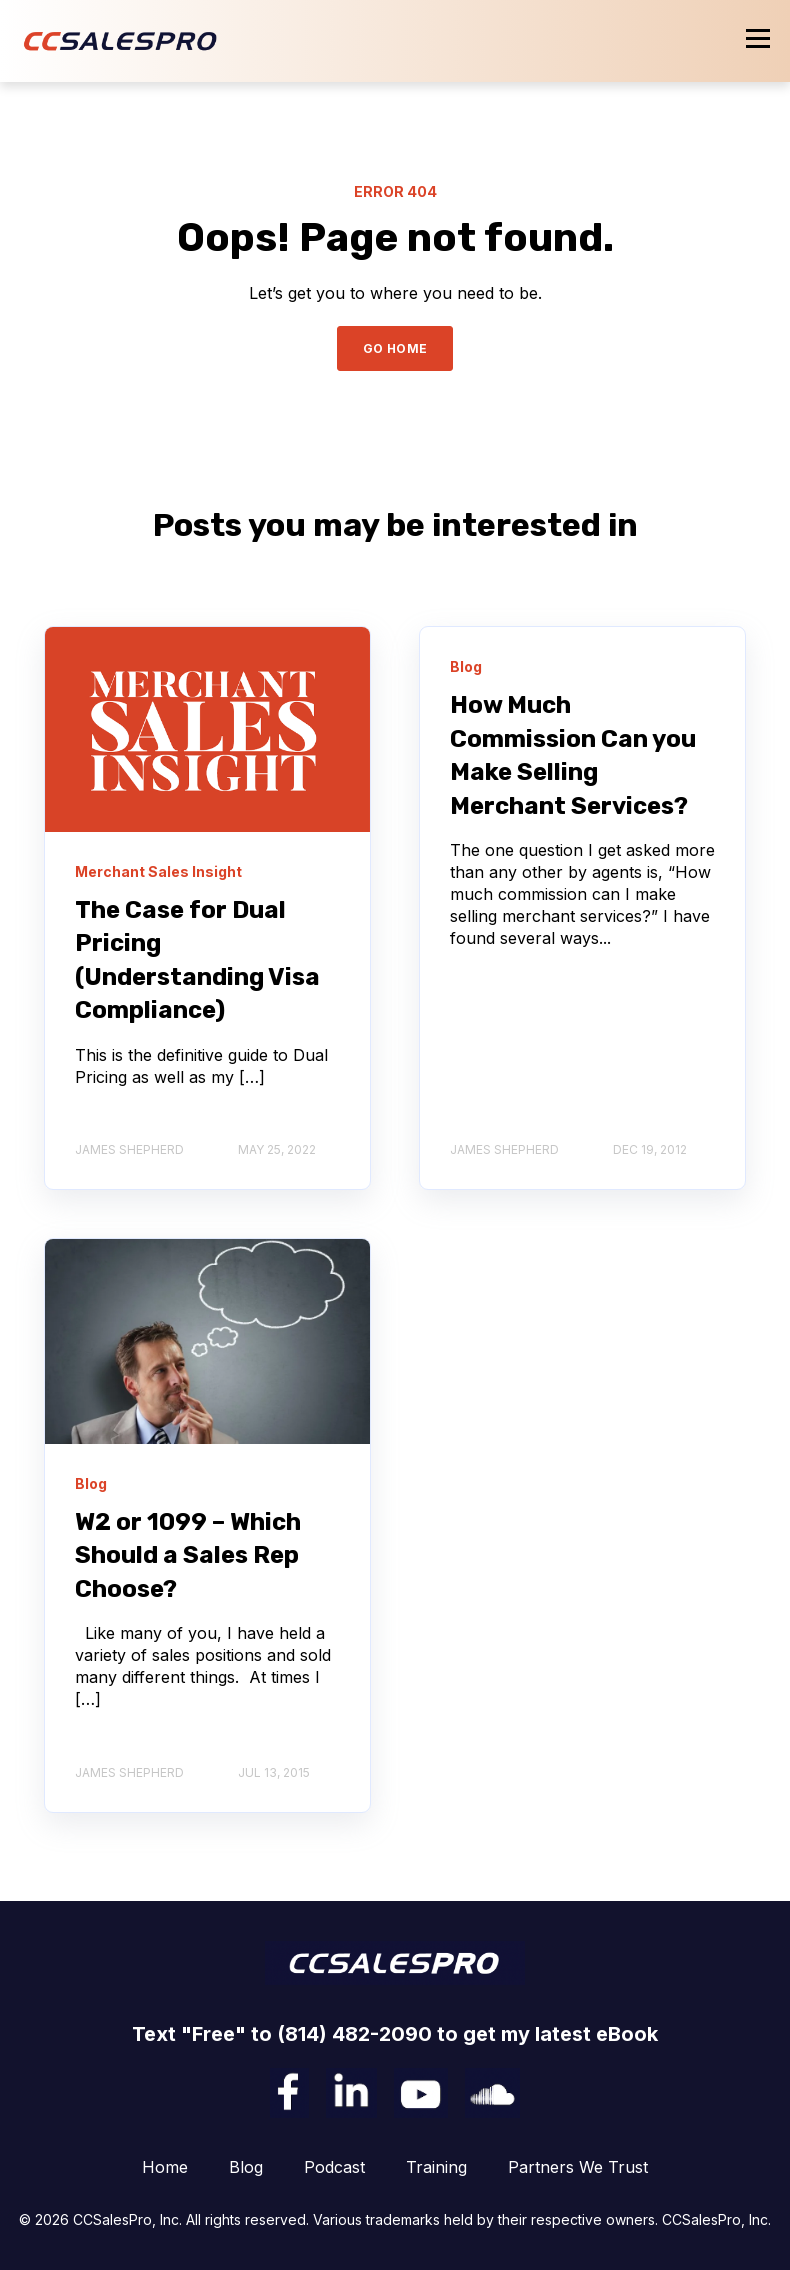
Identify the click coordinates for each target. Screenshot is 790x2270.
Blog (246, 2167)
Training (436, 2167)
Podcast (334, 2167)
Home (165, 2167)
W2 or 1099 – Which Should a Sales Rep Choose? (188, 1555)
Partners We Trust (578, 2167)
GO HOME (395, 348)
